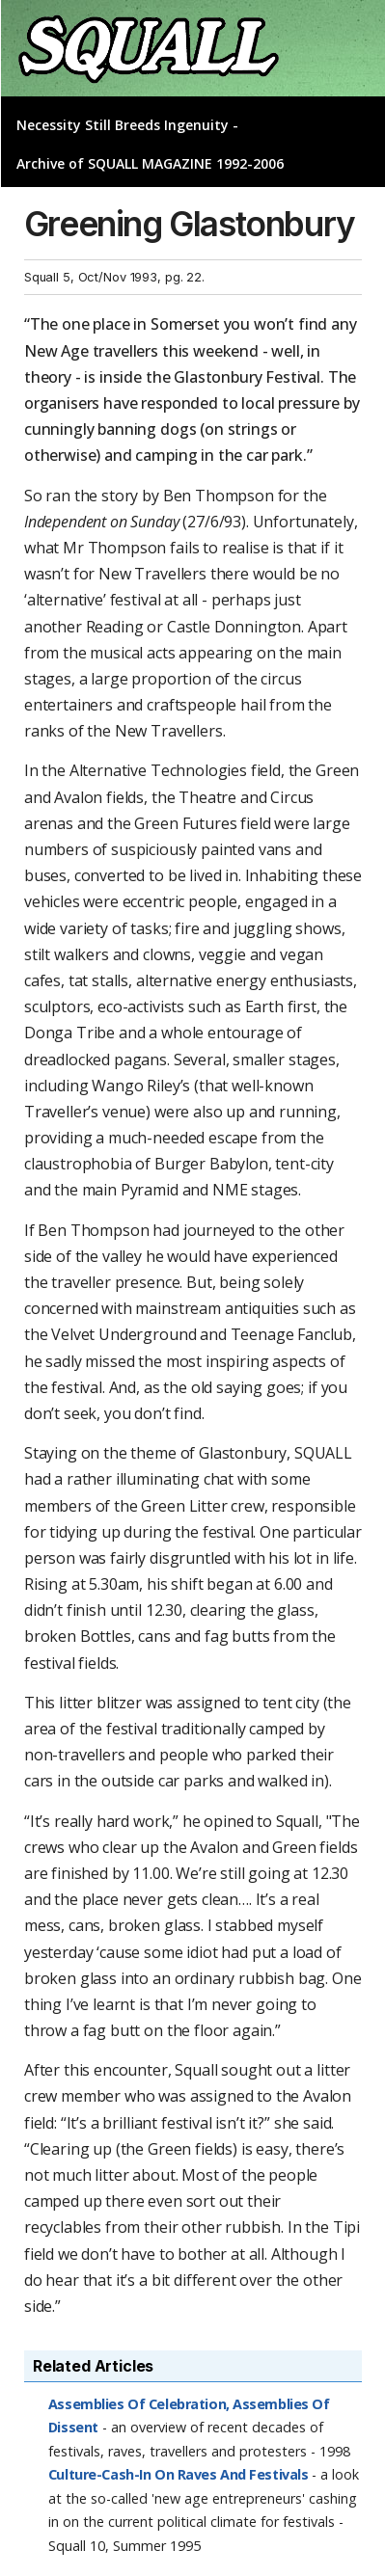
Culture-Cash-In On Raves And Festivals (178, 2474)
